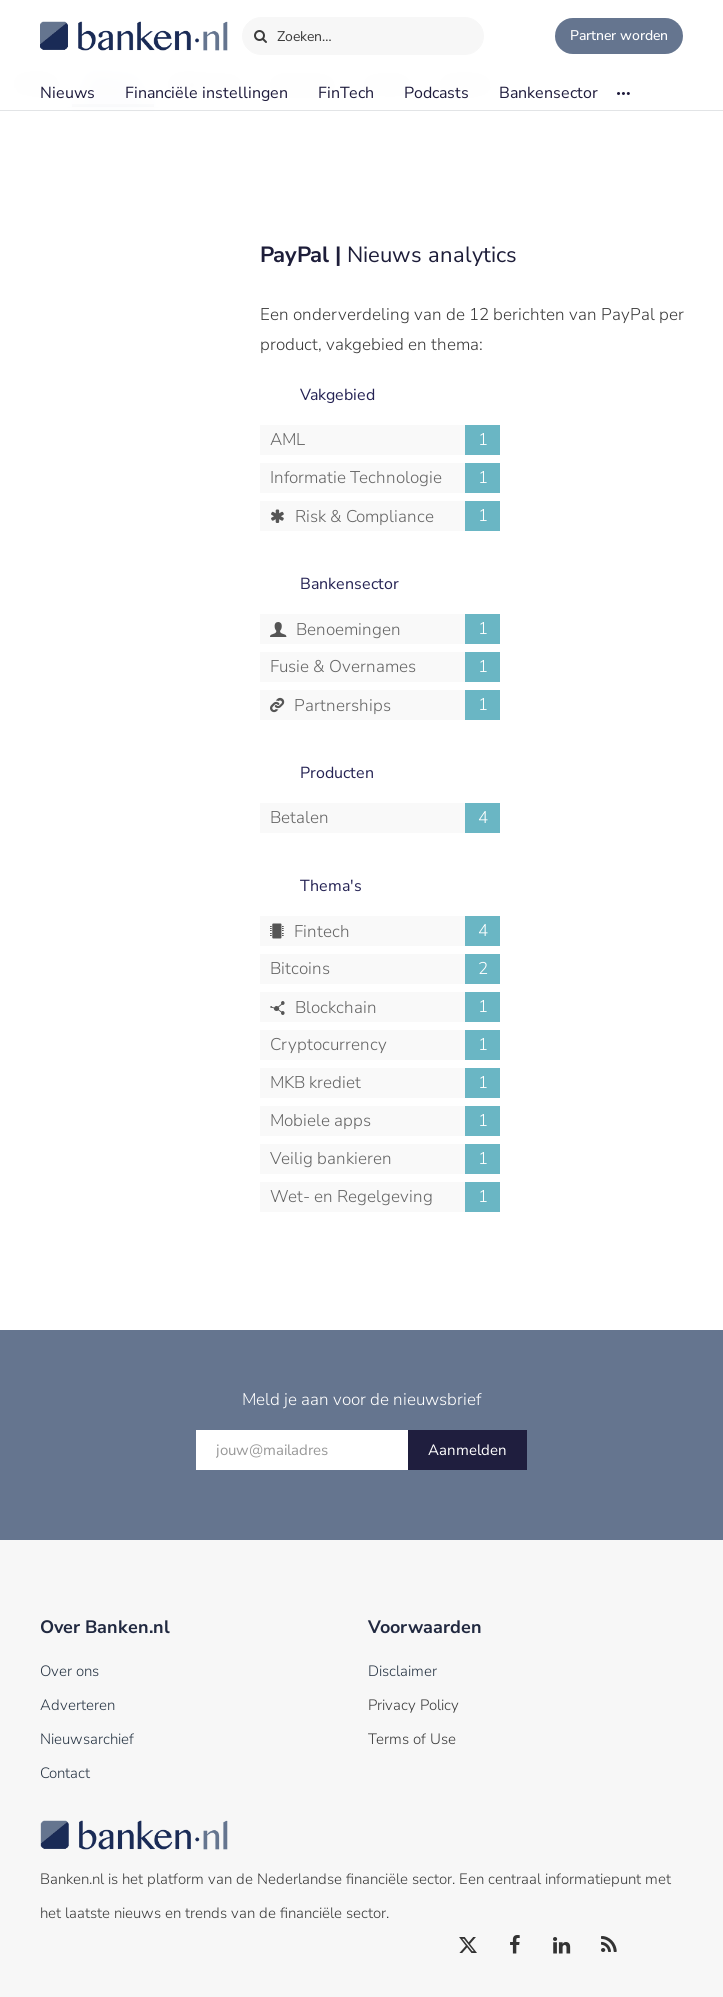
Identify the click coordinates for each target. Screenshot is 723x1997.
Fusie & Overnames (385, 667)
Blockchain (395, 1007)
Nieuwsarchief (87, 1739)
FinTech (346, 93)
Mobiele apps (385, 1121)
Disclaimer (402, 1671)
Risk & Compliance (395, 516)
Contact (65, 1773)
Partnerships (395, 705)
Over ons (69, 1671)
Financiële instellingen (206, 93)
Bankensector (548, 93)
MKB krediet (385, 1083)
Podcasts (436, 93)
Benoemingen (396, 629)
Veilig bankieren (385, 1159)
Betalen (385, 818)
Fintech (395, 931)
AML (385, 440)
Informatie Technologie (385, 478)
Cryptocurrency (385, 1045)
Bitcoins (385, 969)
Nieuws (67, 93)
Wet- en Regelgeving (385, 1197)
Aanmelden (467, 1450)
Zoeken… (292, 32)
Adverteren (77, 1705)
